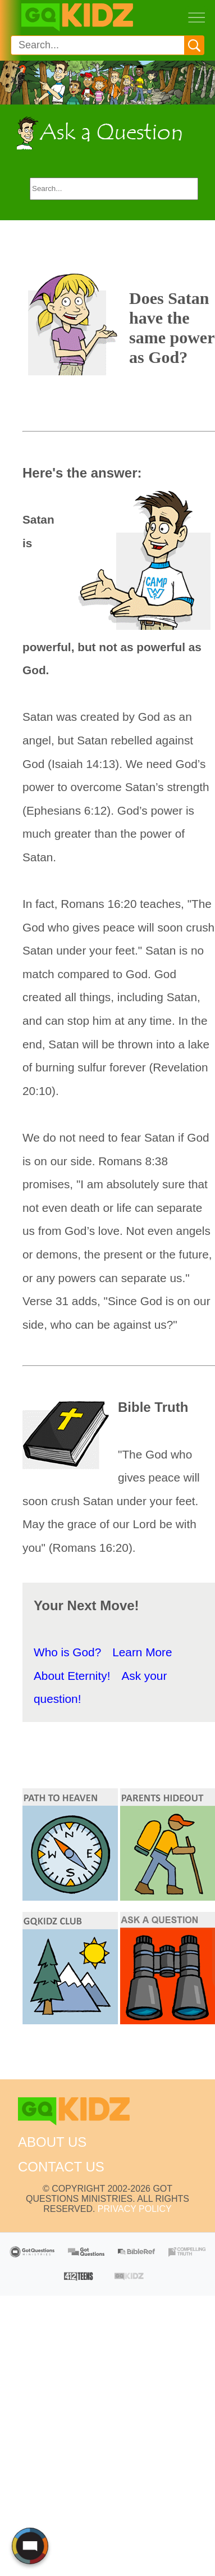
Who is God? (67, 1652)
